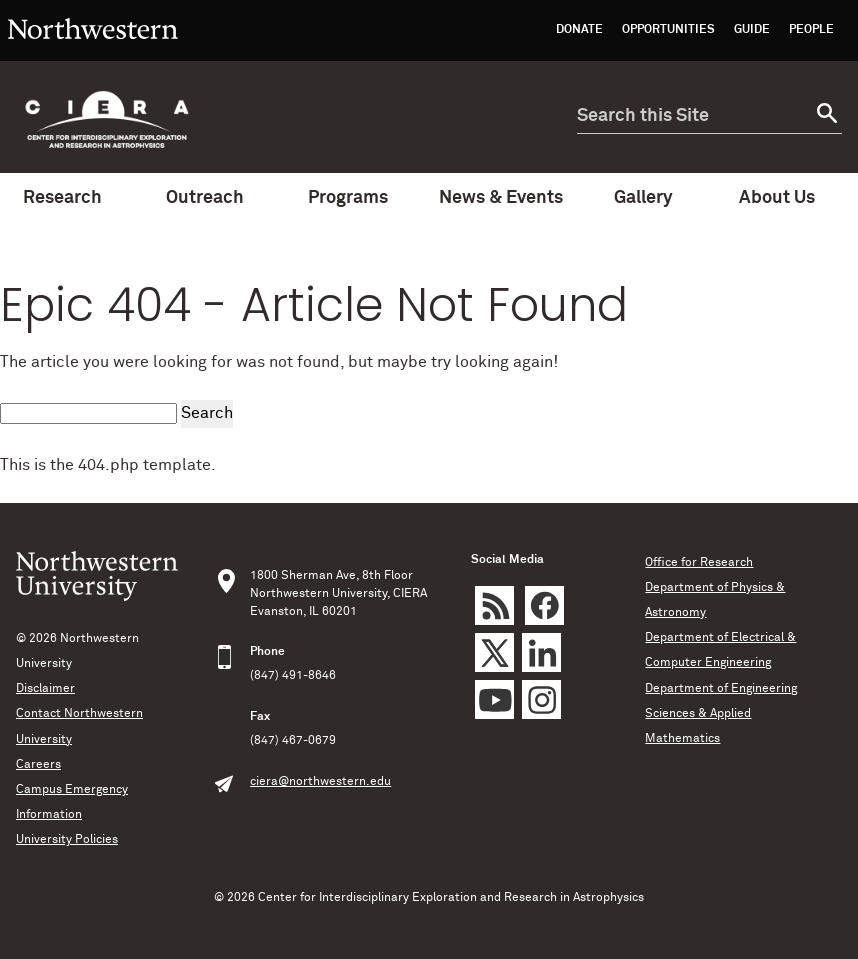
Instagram (541, 699)
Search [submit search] (207, 413)
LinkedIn (541, 652)
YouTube (494, 699)
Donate (579, 30)
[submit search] (824, 116)
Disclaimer (45, 689)
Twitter (494, 652)
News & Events (501, 205)
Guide (752, 30)
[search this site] (692, 116)
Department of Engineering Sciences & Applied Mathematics (721, 714)
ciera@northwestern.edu (320, 782)
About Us (786, 198)
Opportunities (668, 30)
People (811, 30)
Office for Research (699, 563)
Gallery (643, 198)
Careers (38, 765)
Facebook (544, 605)
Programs (357, 198)
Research (72, 198)
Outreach (214, 198)
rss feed (494, 605)
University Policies (67, 840)
